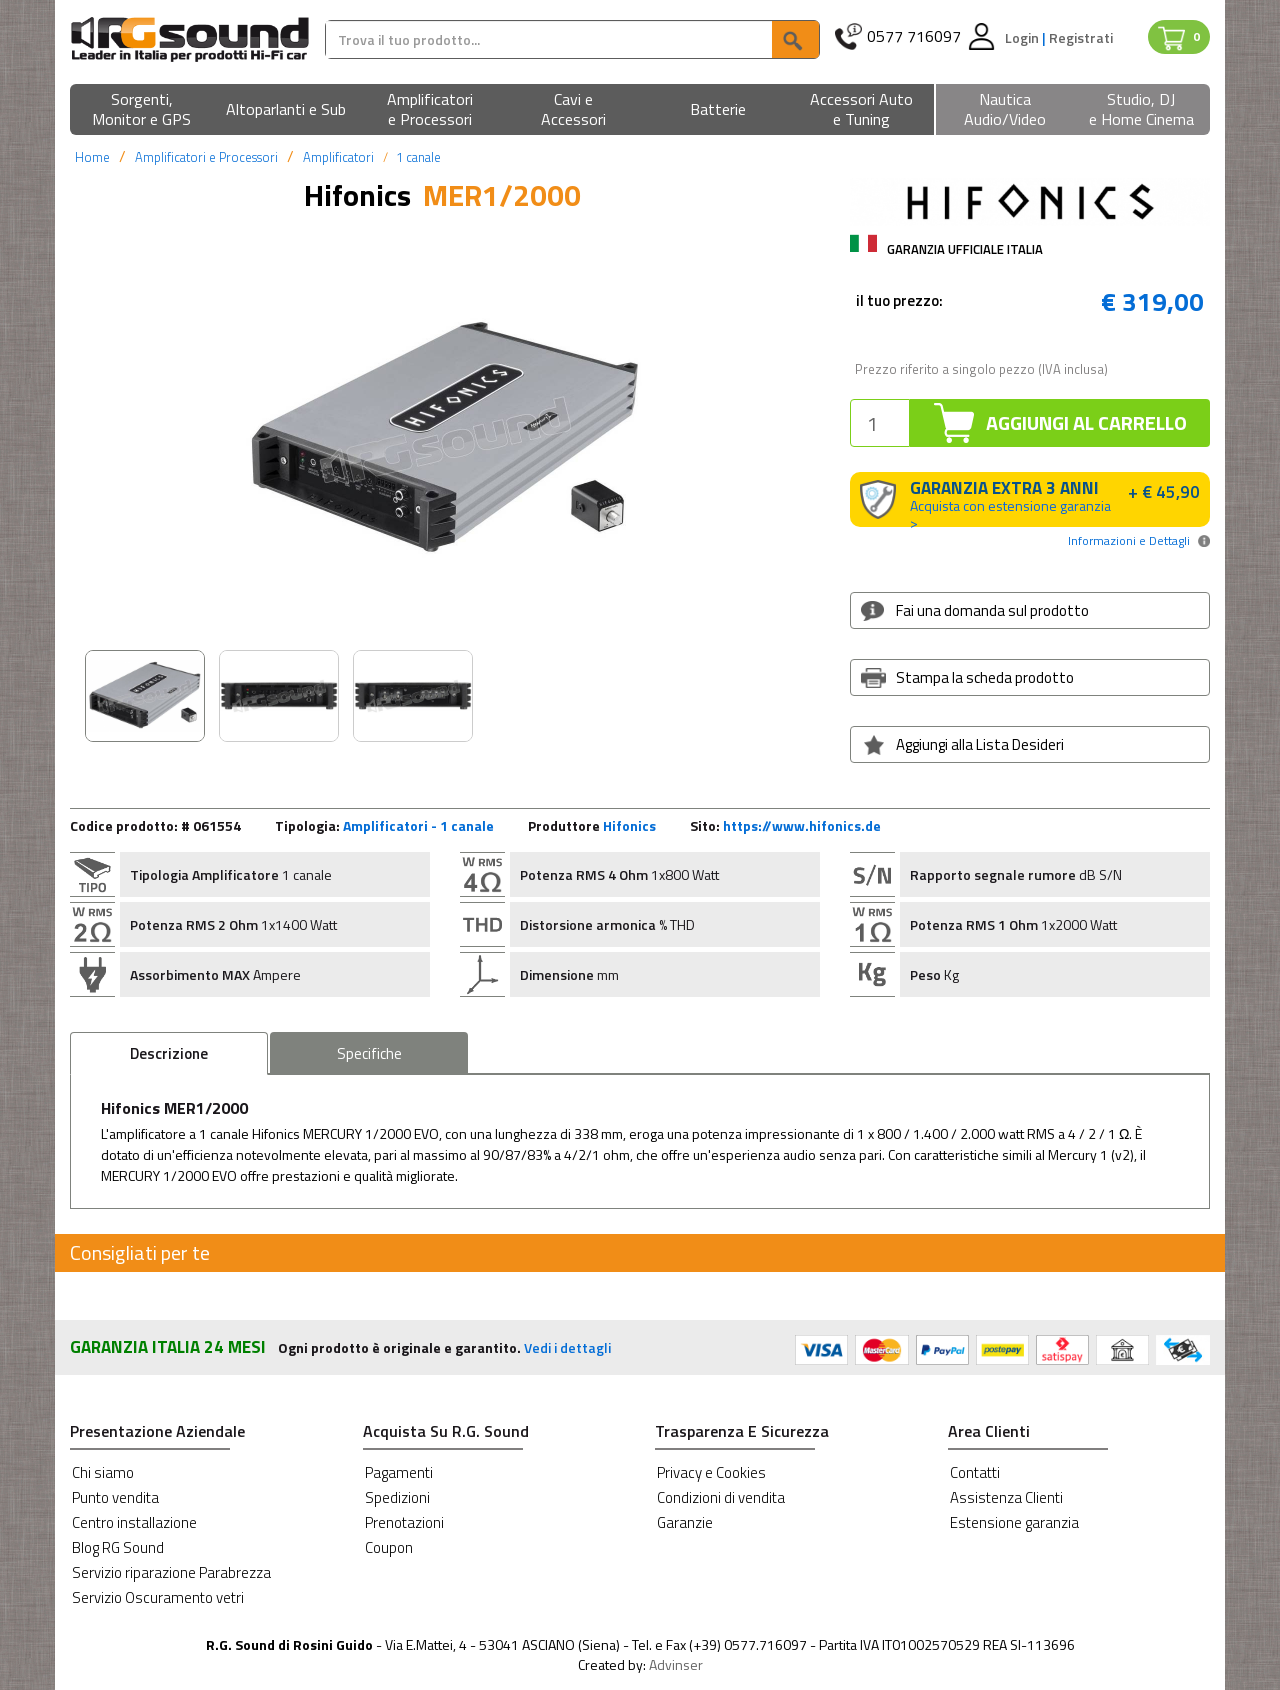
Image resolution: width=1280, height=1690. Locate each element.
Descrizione (169, 1053)
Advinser (676, 1664)
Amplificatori (338, 157)
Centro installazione (134, 1522)
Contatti (975, 1472)
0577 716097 (914, 36)
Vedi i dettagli (567, 1347)
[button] (142, 110)
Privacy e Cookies (711, 1472)
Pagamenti (399, 1472)
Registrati (1081, 37)
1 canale (418, 157)
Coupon (389, 1547)
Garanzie (685, 1522)
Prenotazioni (404, 1522)
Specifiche (369, 1053)
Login (1023, 37)
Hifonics (629, 825)
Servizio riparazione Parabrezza (171, 1572)
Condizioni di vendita (721, 1497)
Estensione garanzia (1014, 1522)
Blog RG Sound (118, 1547)
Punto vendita (115, 1497)
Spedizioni (397, 1497)
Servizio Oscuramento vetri (158, 1597)
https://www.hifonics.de (802, 825)
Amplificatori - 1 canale (418, 825)
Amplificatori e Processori (206, 157)
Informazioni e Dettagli (1129, 540)
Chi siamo (103, 1472)
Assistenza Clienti (1006, 1497)
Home (92, 157)
